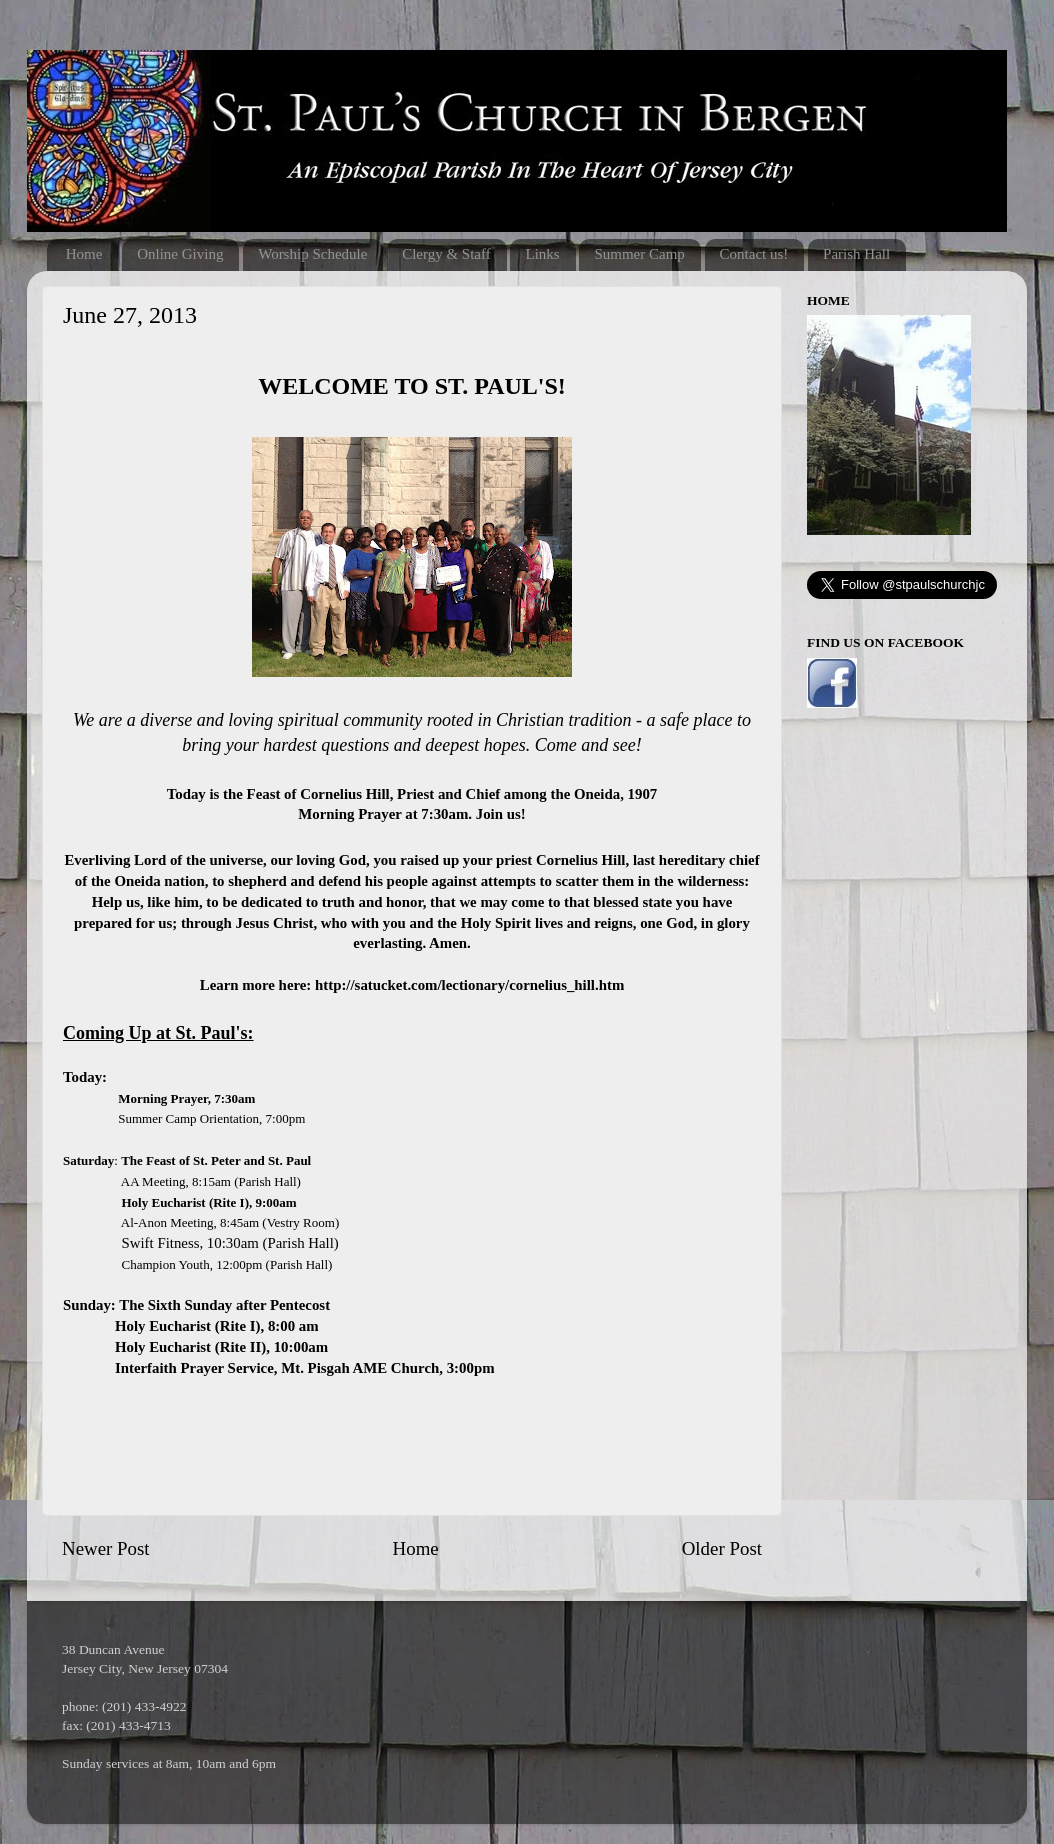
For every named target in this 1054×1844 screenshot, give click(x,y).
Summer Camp (639, 254)
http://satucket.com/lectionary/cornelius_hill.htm (469, 985)
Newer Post (106, 1548)
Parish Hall (856, 254)
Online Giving (180, 254)
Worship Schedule (312, 254)
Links (542, 254)
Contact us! (754, 254)
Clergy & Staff (446, 254)
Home (84, 254)
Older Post (722, 1548)
